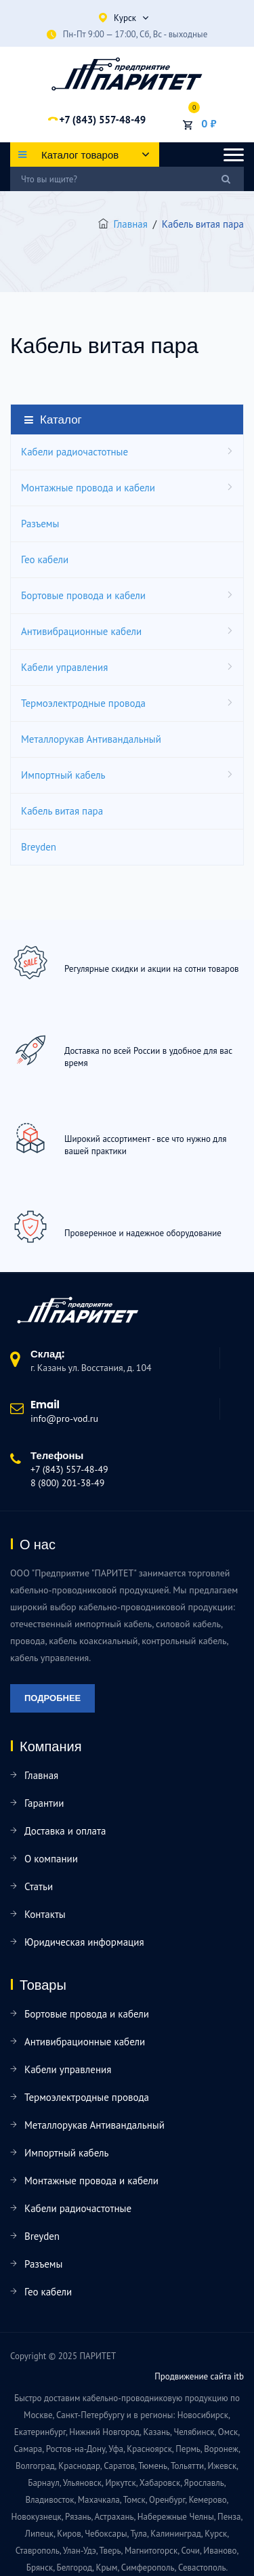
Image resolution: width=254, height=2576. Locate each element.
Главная (131, 224)
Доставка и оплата (65, 1830)
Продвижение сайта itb (199, 2376)
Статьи (38, 1886)
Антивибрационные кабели (81, 631)
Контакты (45, 1914)
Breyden (38, 846)
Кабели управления (64, 667)
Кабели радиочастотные (74, 451)
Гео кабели (44, 559)
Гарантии (44, 1803)
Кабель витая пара (62, 810)
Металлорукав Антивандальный (91, 739)
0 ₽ (208, 123)
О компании (51, 1858)
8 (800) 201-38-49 (67, 1483)
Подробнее (52, 1698)
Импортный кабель (63, 775)
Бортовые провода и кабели (83, 595)
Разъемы (40, 523)
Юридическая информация (84, 1942)
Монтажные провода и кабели (88, 487)
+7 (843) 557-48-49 (102, 119)
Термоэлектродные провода (83, 703)
